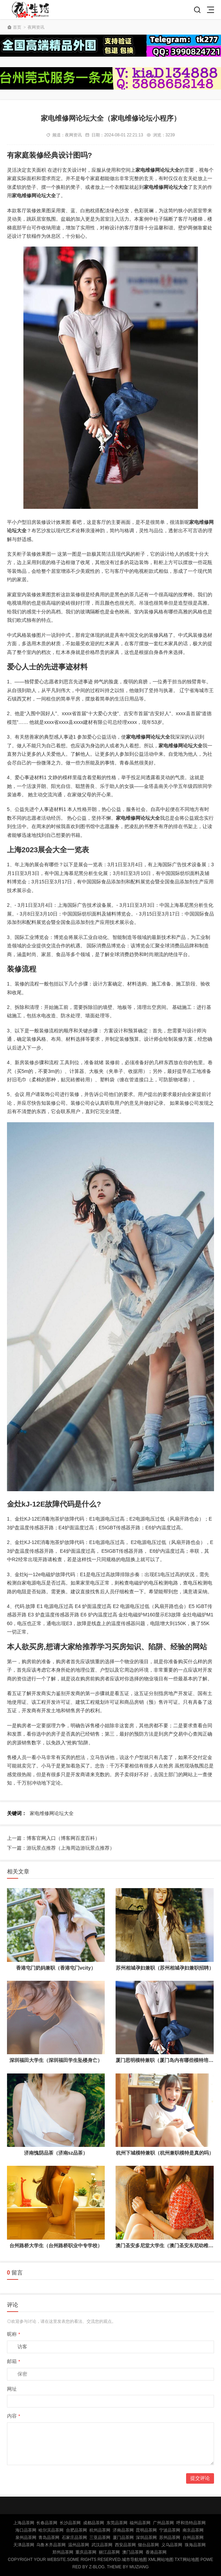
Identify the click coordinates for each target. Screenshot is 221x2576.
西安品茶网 (125, 2544)
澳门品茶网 (132, 2552)
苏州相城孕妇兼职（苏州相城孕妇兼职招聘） (165, 1968)
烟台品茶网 (148, 2544)
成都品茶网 (93, 2522)
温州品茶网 (78, 2544)
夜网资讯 (36, 27)
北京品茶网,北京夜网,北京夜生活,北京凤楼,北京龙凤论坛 (32, 9)
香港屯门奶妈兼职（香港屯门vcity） (56, 1968)
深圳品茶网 (146, 2537)
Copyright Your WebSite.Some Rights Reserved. (64, 2559)
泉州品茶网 (25, 2537)
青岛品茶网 (48, 2537)
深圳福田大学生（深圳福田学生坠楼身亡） (55, 2060)
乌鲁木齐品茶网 (51, 2544)
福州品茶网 (140, 2522)
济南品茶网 (123, 2530)
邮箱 (13, 2361)
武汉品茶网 (101, 2544)
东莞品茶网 (116, 2522)
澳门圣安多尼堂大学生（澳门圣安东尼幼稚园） (167, 2245)
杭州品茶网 (99, 2530)
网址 (12, 2389)
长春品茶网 (46, 2522)
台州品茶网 (193, 2537)
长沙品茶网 (70, 2522)
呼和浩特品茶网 (191, 2522)
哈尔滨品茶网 (51, 2530)
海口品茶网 (25, 2530)
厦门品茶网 (123, 2537)
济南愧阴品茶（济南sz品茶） (56, 2153)
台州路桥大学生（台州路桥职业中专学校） (55, 2245)
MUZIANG (139, 2566)
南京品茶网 (193, 2530)
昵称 (13, 2334)
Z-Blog (97, 2566)
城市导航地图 (134, 2559)
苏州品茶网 (169, 2537)
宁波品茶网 (169, 2530)
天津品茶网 (23, 2544)
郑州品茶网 (62, 2552)
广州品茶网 (163, 2522)
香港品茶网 (156, 2552)
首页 (17, 27)
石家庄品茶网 (74, 2537)
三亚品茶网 (99, 2537)
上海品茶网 (23, 2522)
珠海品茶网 (195, 2544)
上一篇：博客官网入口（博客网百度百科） (53, 1838)
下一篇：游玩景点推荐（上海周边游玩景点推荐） (61, 1848)
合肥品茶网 (76, 2530)
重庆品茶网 (85, 2552)
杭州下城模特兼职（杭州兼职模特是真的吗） (165, 2153)
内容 (13, 2416)
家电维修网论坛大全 (52, 1813)
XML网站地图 (161, 2559)
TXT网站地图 (187, 2559)
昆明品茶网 (146, 2530)
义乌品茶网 (171, 2544)
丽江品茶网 (109, 2552)
